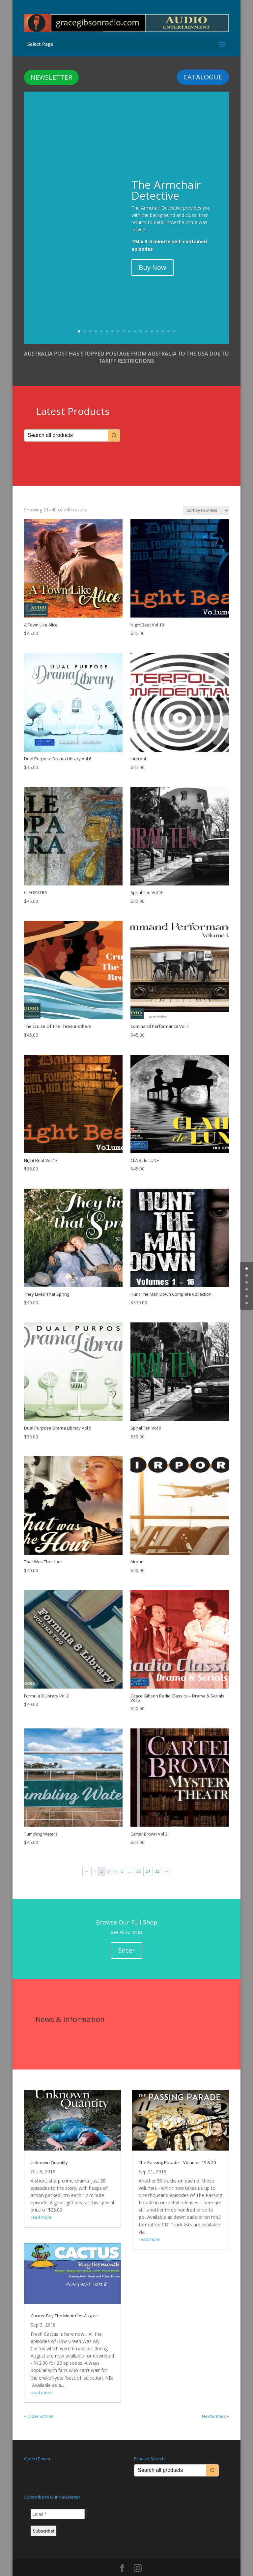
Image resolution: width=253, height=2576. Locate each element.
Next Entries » (215, 2405)
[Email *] (58, 2503)
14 (152, 320)
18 (174, 320)
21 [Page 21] (148, 1860)
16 (163, 320)
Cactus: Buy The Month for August (64, 2304)
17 (168, 320)
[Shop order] (206, 499)
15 (157, 320)
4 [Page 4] (115, 1860)
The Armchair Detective (166, 179)
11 (135, 320)
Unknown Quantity (49, 2151)
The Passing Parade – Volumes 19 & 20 (177, 2151)
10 (129, 320)
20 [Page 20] (138, 1860)
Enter (126, 1939)
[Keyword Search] (66, 424)
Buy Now (152, 256)
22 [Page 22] (157, 1860)
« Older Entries (38, 2405)
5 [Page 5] (122, 1860)
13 (146, 320)
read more (41, 2206)
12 (140, 320)
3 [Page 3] (108, 1860)
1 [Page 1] (95, 1860)
